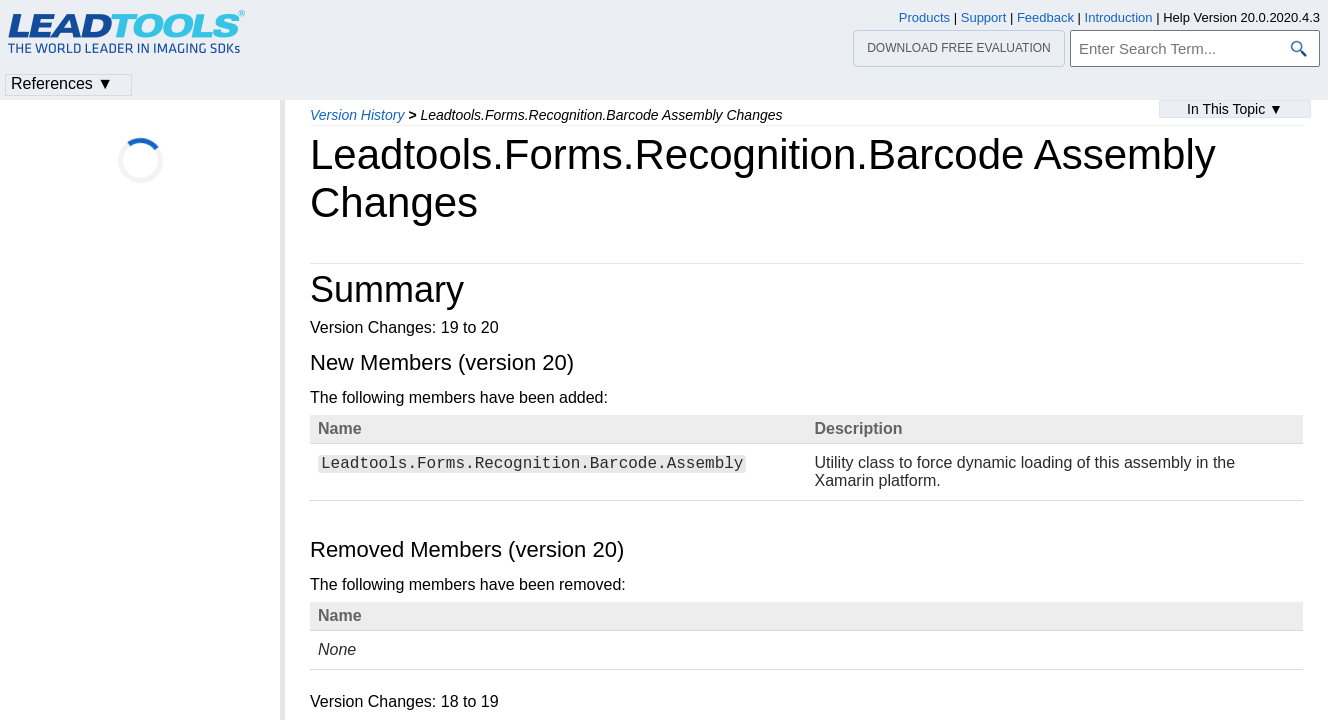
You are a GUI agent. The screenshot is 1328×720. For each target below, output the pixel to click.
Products (924, 17)
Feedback (1045, 17)
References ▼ (62, 83)
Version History (357, 115)
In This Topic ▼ (1235, 109)
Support (984, 17)
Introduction (1119, 17)
